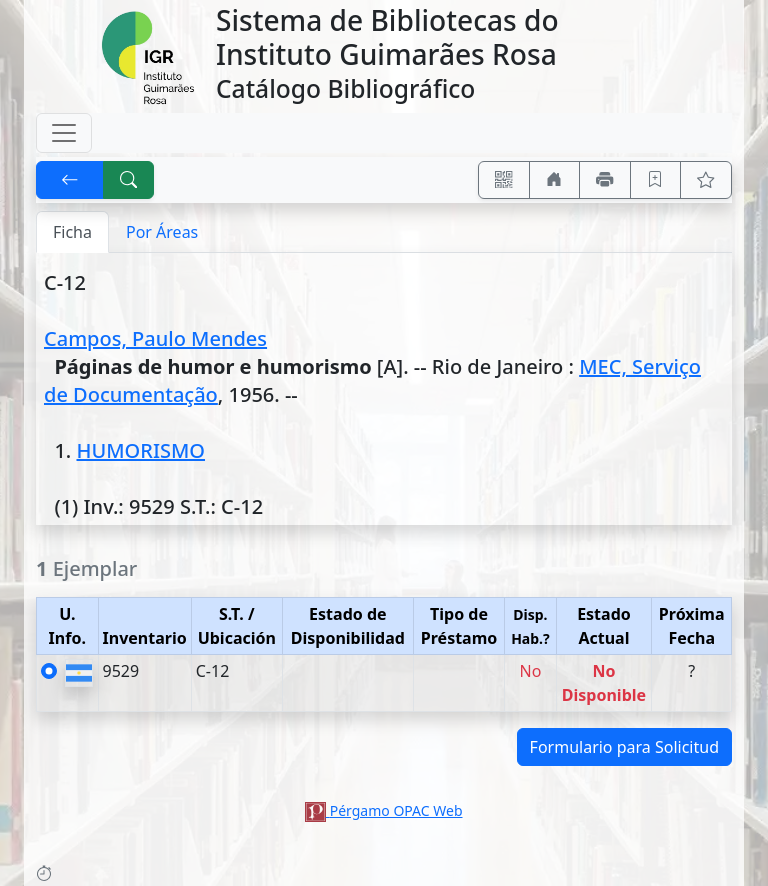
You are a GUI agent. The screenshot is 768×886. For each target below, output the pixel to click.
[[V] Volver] (70, 180)
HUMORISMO (140, 450)
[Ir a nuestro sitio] (555, 180)
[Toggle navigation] (64, 133)
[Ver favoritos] (706, 180)
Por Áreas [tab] (162, 232)
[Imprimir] (605, 180)
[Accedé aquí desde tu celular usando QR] (504, 180)
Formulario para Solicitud (624, 747)
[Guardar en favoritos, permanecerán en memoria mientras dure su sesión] (656, 180)
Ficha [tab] (72, 232)
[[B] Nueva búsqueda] (129, 180)
